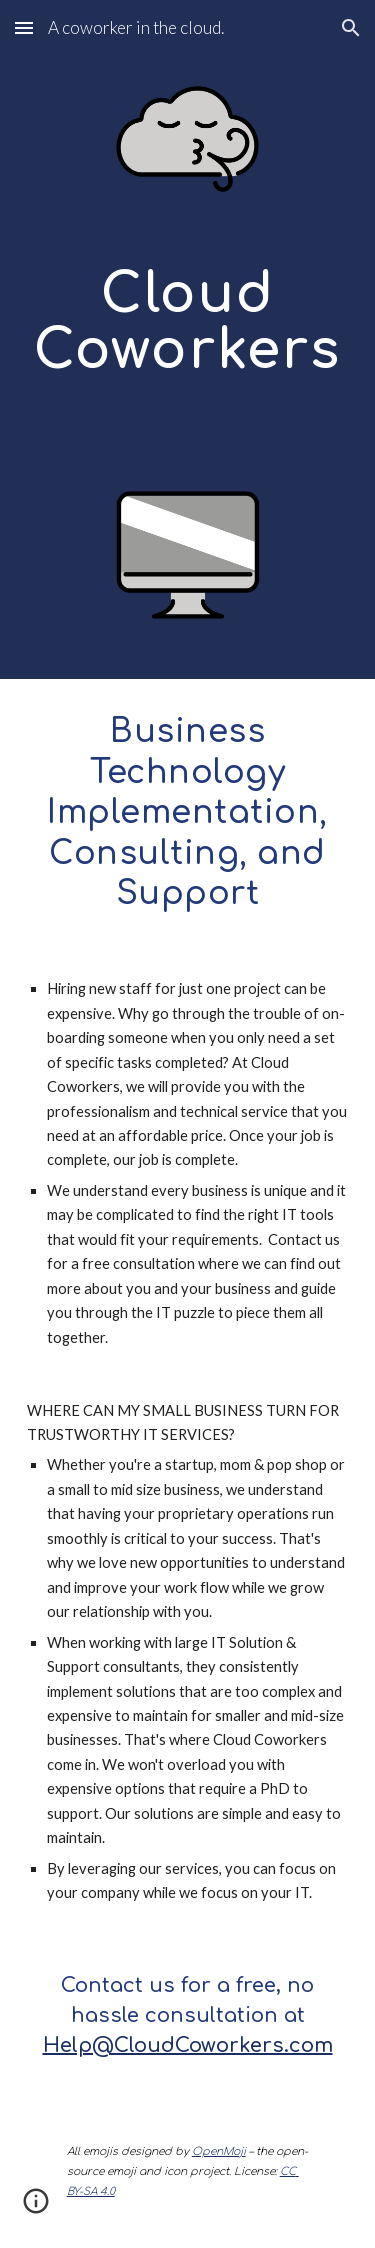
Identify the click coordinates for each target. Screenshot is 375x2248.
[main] (188, 339)
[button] (24, 27)
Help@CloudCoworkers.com (188, 2045)
